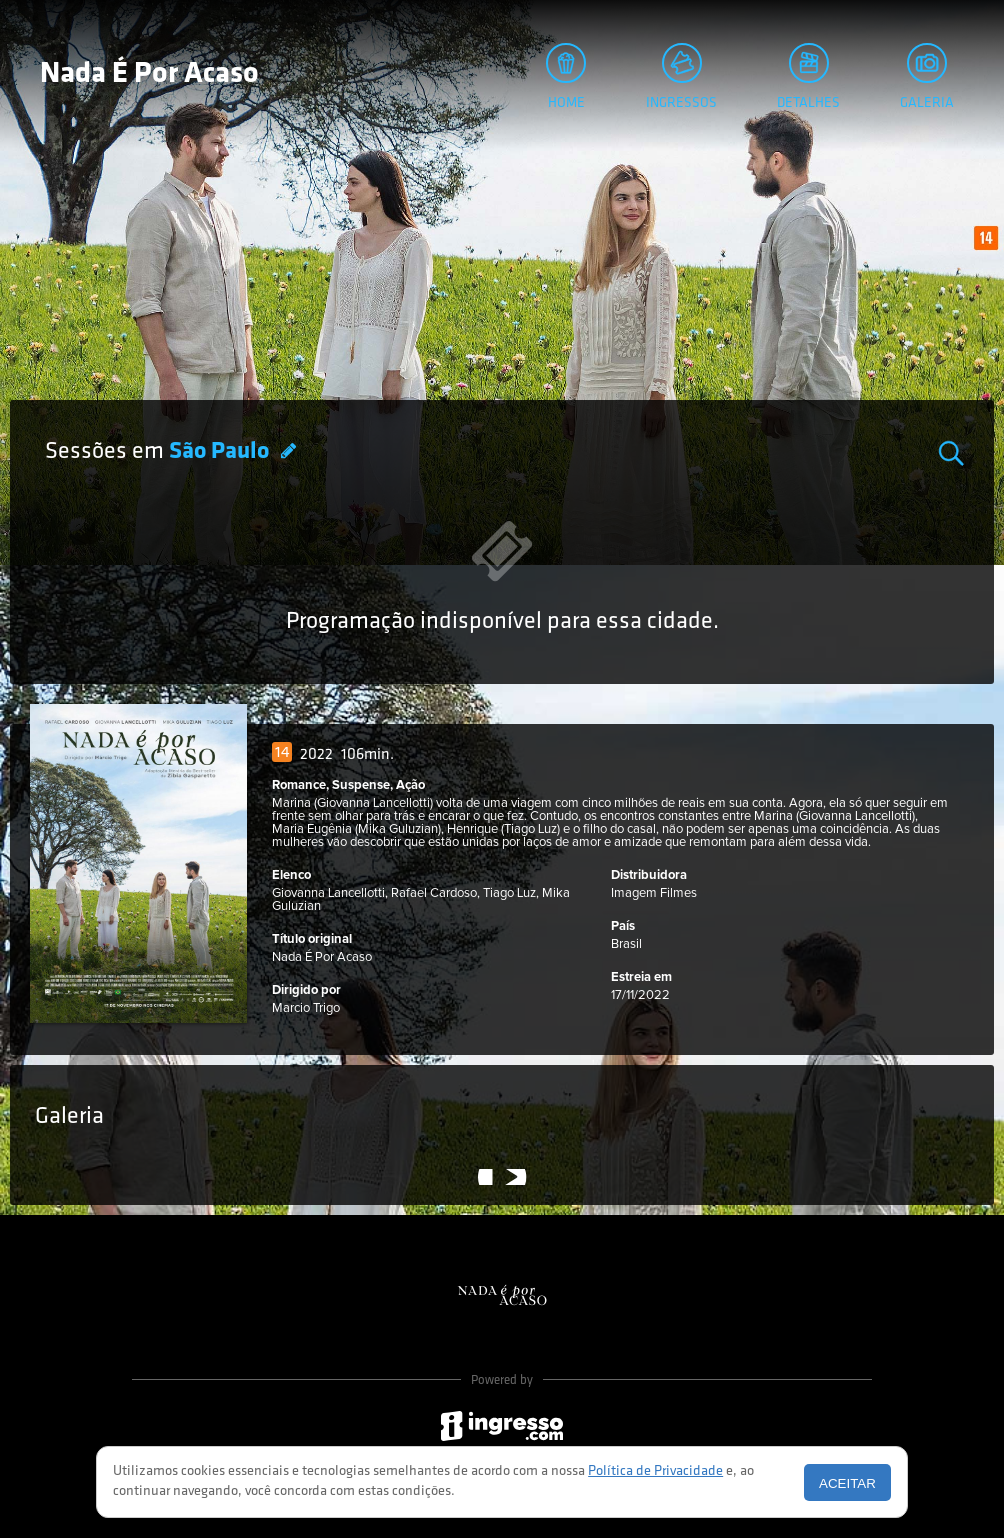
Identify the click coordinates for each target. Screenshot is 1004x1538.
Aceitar (847, 1483)
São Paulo (221, 452)
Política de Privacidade (655, 1471)
